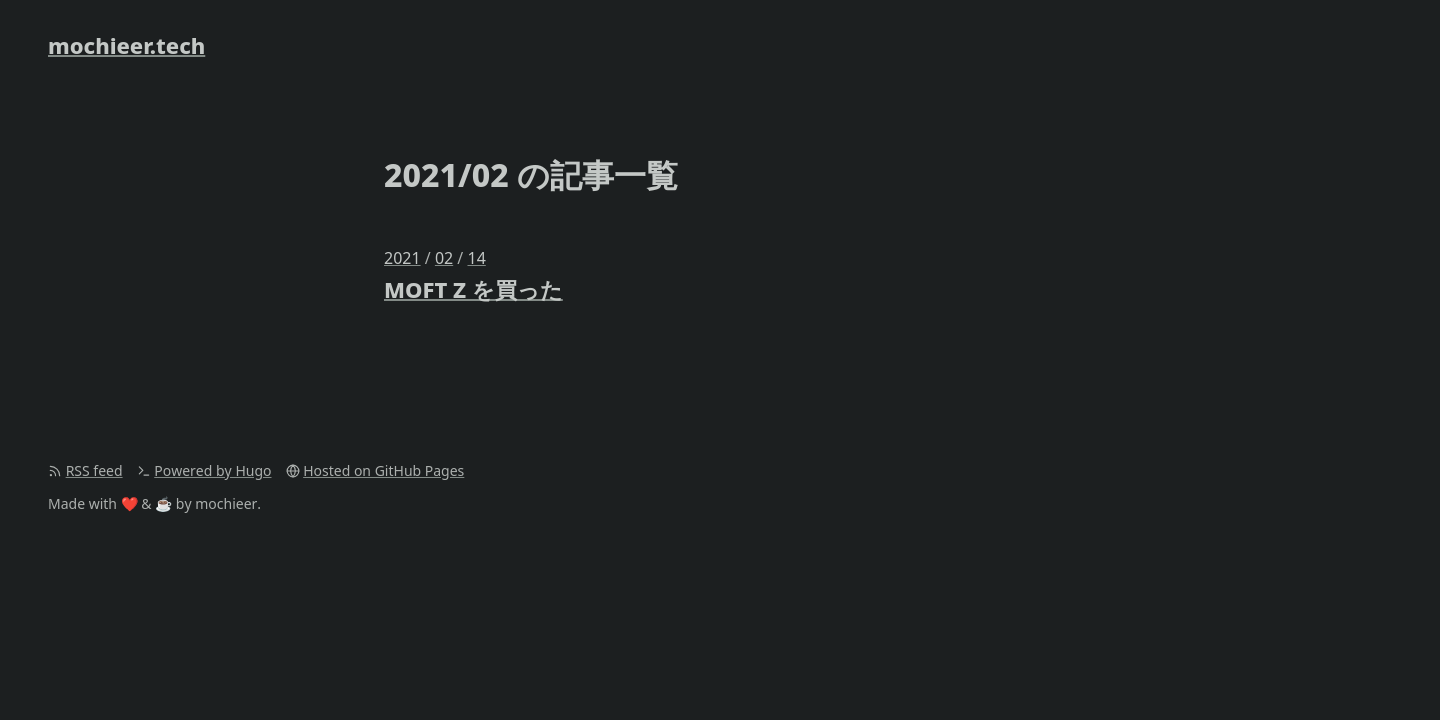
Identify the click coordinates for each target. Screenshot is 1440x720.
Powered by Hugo (212, 470)
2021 (402, 258)
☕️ (163, 503)
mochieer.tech (126, 45)
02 (444, 258)
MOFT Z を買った (473, 289)
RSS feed (94, 470)
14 (476, 258)
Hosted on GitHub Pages (383, 470)
